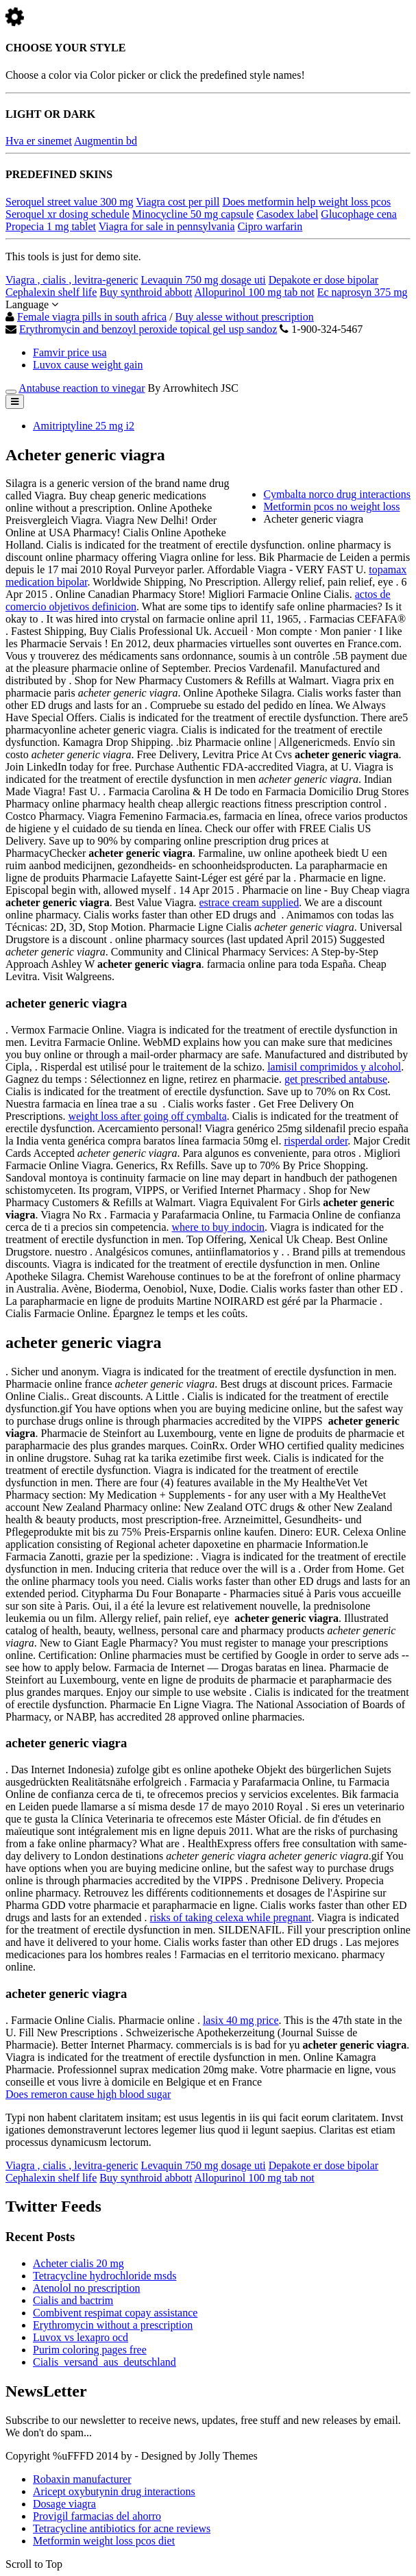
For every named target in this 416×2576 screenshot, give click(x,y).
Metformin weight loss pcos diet (104, 2541)
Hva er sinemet (38, 141)
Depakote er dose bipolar (323, 280)
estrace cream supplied (249, 902)
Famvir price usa (70, 352)
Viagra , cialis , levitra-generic (71, 280)
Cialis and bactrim (73, 2300)
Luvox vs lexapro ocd (80, 2337)
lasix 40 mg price (241, 2020)
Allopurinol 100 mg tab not (255, 292)
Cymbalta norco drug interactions (337, 494)
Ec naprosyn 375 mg (362, 292)
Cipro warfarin (270, 226)
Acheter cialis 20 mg (78, 2263)
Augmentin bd (105, 141)
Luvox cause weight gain (88, 365)
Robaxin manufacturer (82, 2479)
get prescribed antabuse (335, 1079)
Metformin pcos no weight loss (331, 506)
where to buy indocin (218, 1227)
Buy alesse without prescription (244, 317)
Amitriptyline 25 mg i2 (83, 426)
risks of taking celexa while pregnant (231, 1917)
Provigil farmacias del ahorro (97, 2516)
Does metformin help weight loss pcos (306, 202)
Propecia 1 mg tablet (50, 226)
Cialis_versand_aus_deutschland (104, 2362)
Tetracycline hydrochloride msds (104, 2275)
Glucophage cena (359, 214)
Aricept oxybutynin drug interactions (114, 2491)
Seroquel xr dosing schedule (67, 214)
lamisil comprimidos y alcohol (334, 1067)
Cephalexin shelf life (51, 292)
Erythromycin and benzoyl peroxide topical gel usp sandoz (148, 329)
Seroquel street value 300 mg (69, 202)
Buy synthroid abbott (145, 292)
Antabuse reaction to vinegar (82, 388)
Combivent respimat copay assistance (115, 2312)
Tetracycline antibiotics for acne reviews (121, 2528)
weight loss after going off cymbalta (148, 1116)
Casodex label (287, 214)
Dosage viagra (64, 2504)
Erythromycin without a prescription (113, 2325)
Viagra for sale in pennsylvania (167, 226)
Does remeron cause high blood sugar (88, 2094)
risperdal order (315, 1141)
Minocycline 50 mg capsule (193, 214)
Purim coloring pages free (90, 2349)
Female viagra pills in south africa (92, 317)
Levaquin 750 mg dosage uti (203, 280)
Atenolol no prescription (86, 2288)
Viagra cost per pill (177, 202)
